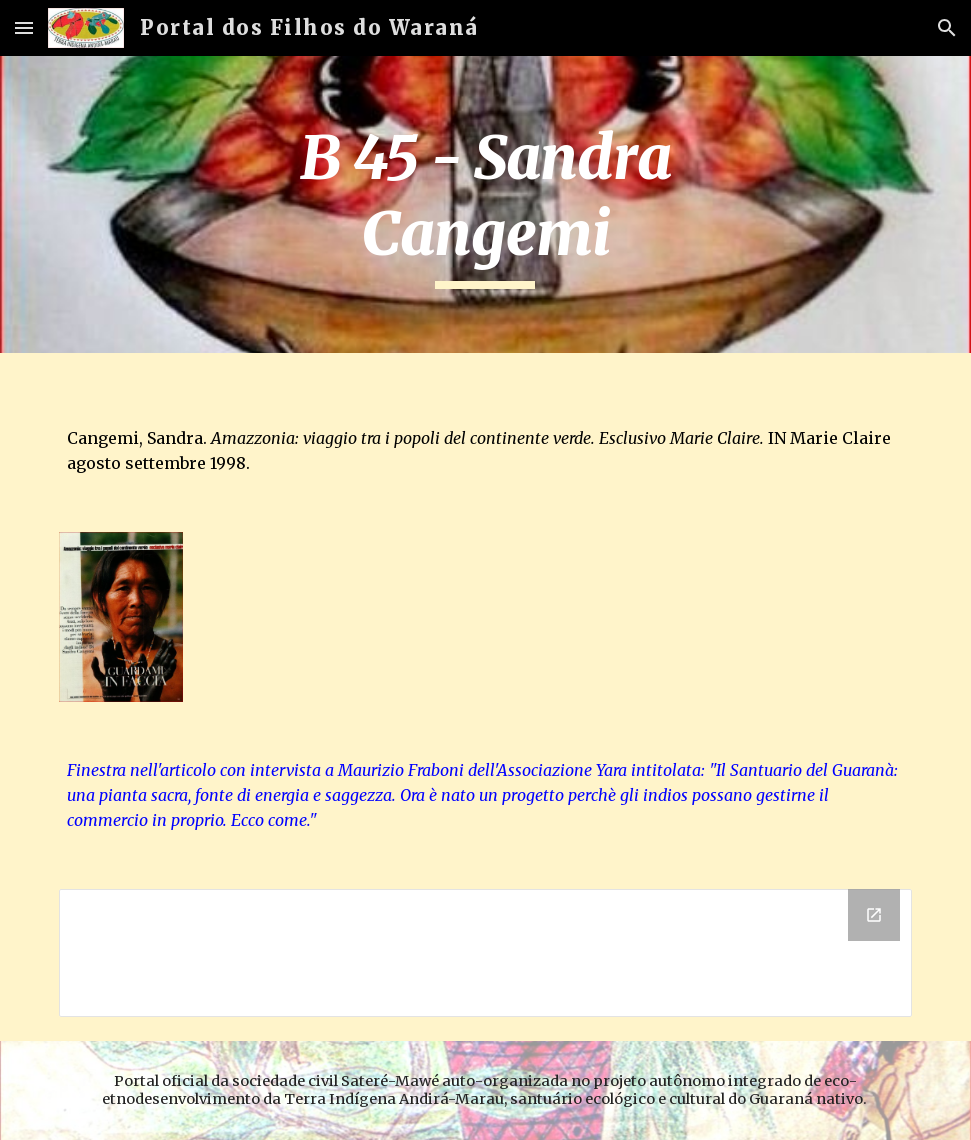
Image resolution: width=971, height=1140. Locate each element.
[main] (485, 204)
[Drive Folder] (485, 953)
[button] (24, 27)
